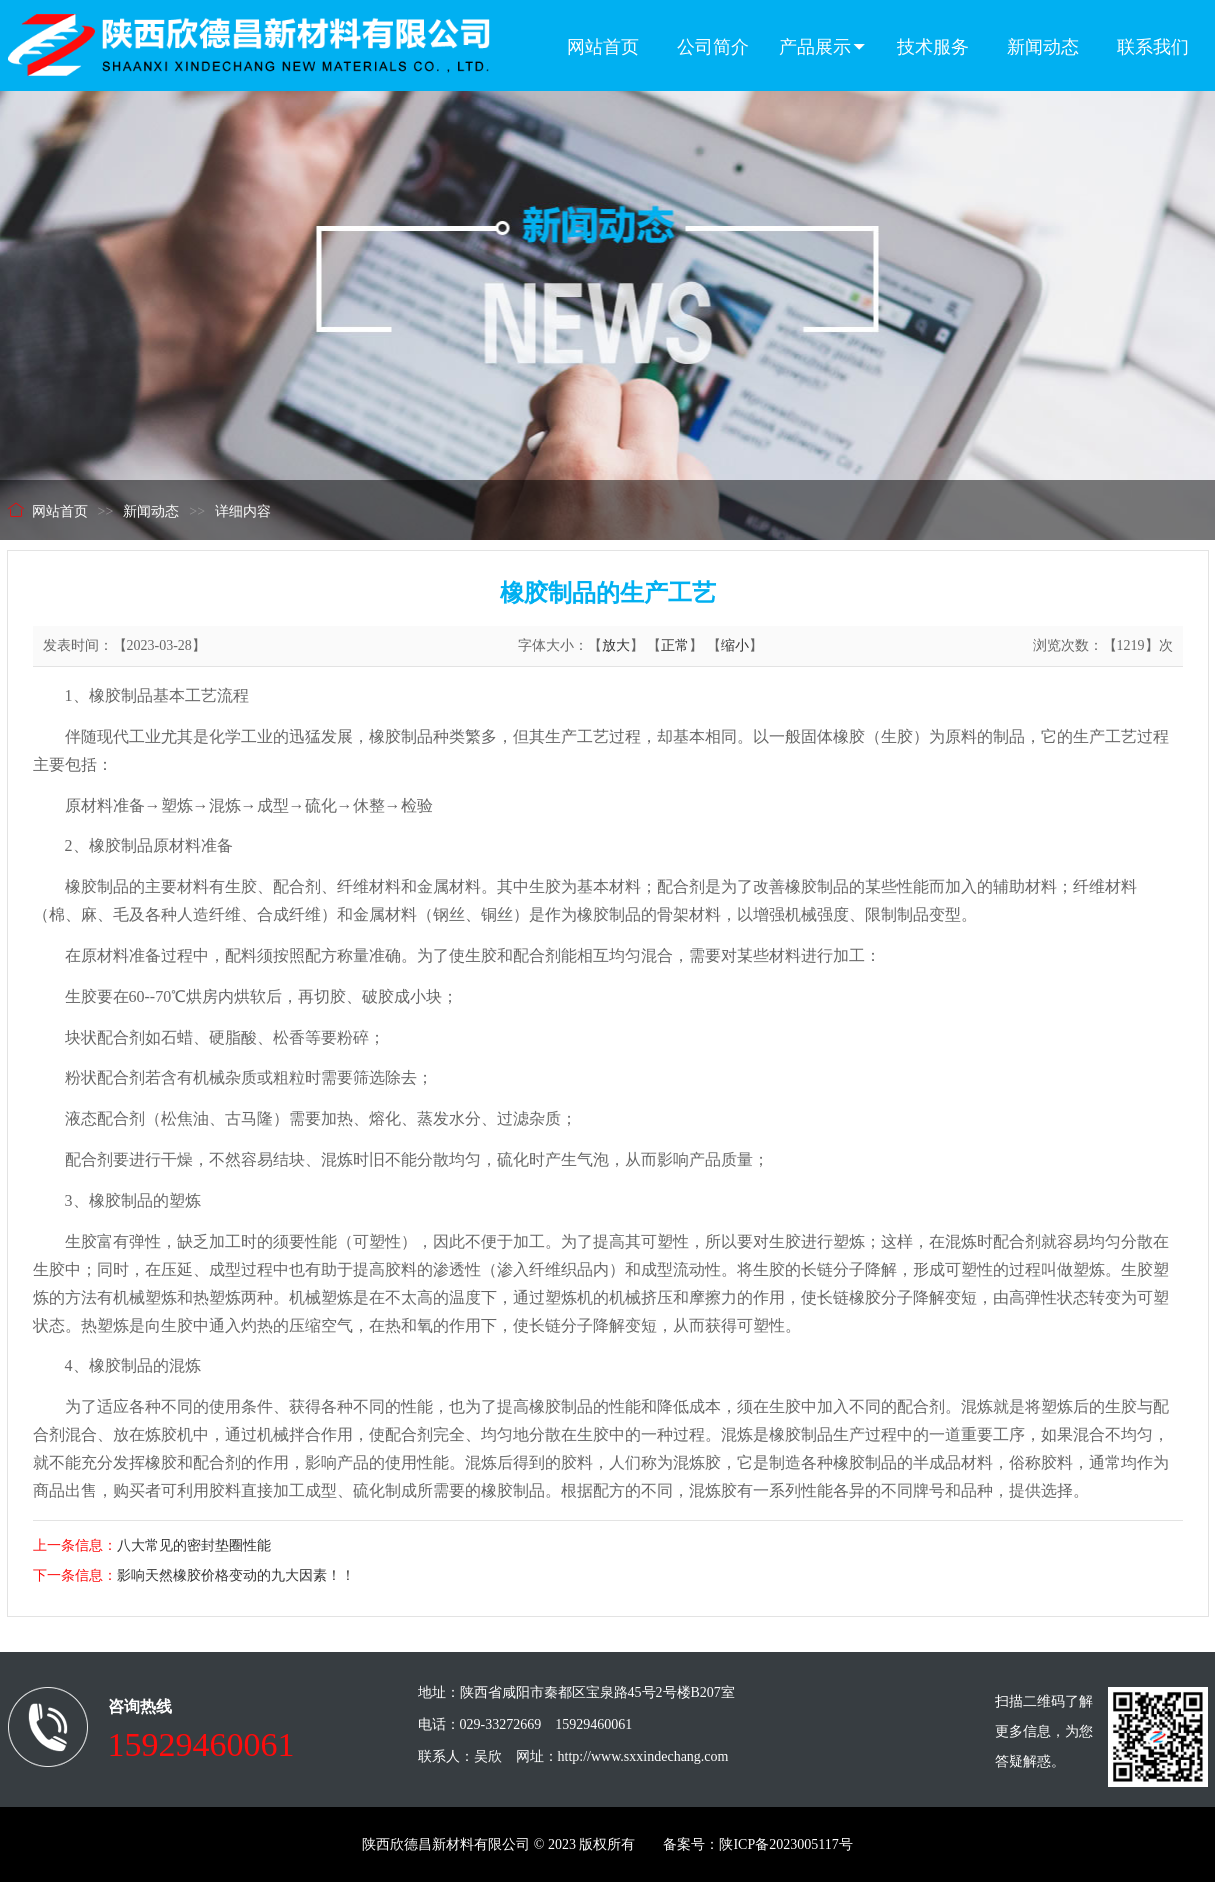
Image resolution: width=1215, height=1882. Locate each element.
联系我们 (1153, 47)
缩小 (735, 645)
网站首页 (603, 47)
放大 (616, 645)
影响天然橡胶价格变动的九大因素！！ (236, 1575)
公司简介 (713, 47)
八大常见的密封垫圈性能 (194, 1545)
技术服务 (933, 47)
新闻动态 (1043, 47)
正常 (675, 645)
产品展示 (823, 47)
